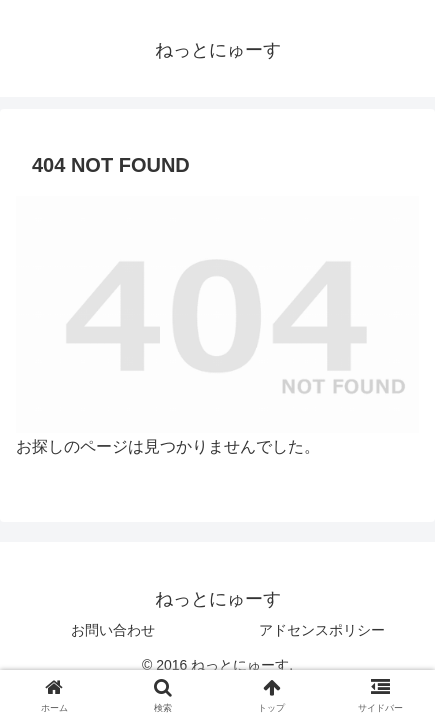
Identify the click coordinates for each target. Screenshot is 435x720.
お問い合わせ (113, 630)
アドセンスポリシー (322, 630)
